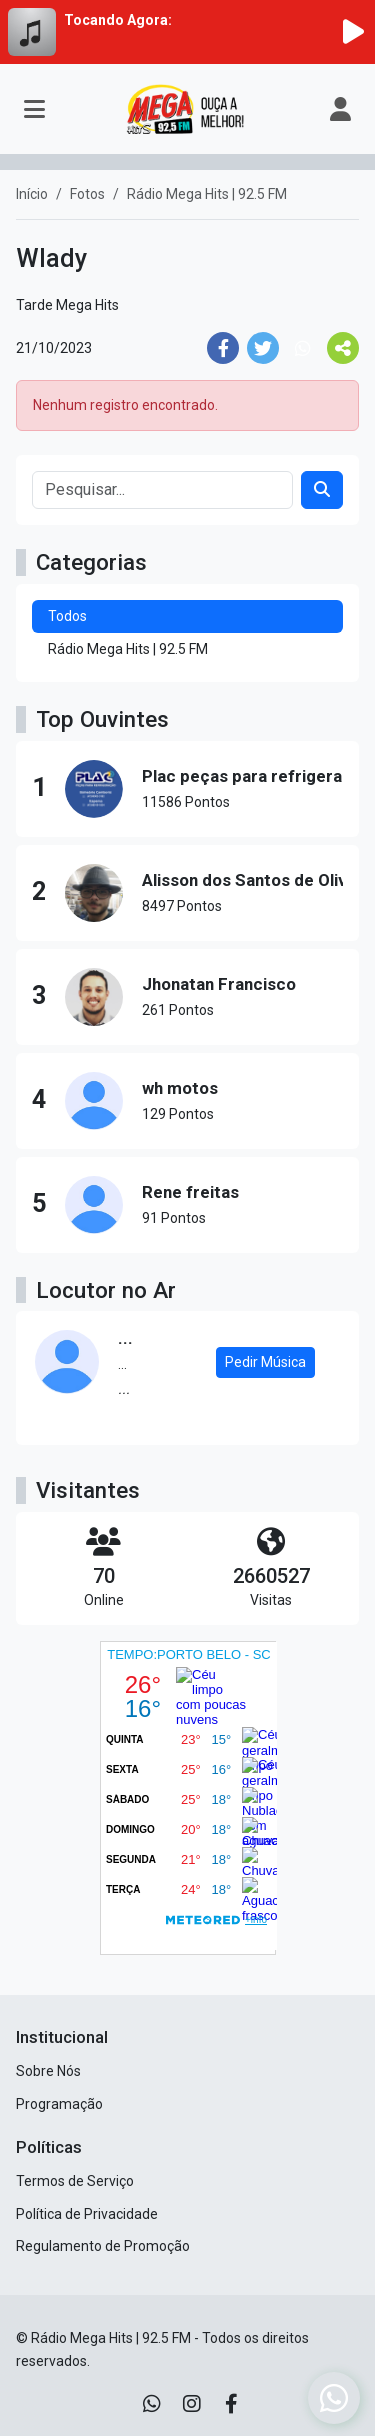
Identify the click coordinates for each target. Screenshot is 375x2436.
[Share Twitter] (263, 348)
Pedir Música (265, 1362)
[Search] (322, 490)
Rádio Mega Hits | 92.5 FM (128, 649)
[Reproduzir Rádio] (353, 32)
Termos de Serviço (75, 2181)
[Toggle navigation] (34, 109)
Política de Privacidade (87, 2214)
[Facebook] (231, 2404)
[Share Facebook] (223, 348)
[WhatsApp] (152, 2404)
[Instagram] (192, 2404)
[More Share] (343, 348)
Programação (59, 2104)
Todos (67, 616)
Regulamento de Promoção (103, 2246)
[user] (340, 109)
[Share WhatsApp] (303, 348)
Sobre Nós (48, 2071)
